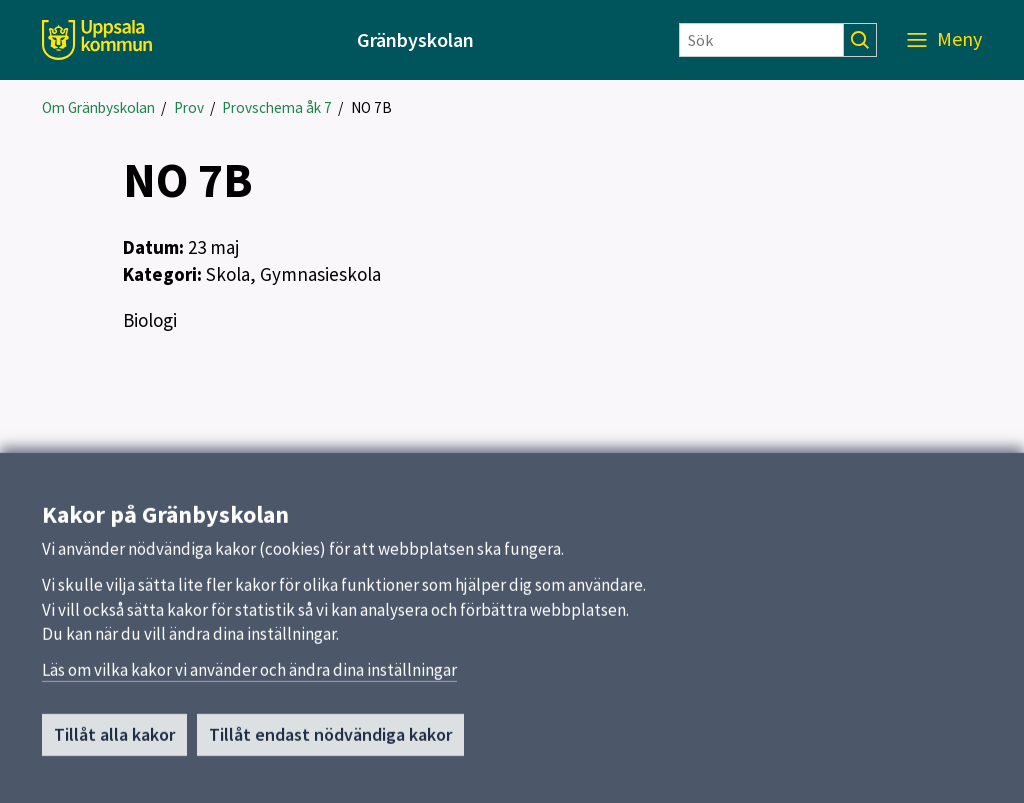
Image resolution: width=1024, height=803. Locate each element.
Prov (189, 107)
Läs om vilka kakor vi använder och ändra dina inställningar (249, 678)
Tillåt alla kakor (114, 742)
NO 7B (371, 107)
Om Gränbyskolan (98, 107)
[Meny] (944, 40)
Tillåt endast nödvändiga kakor (330, 742)
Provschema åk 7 (277, 107)
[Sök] (761, 40)
